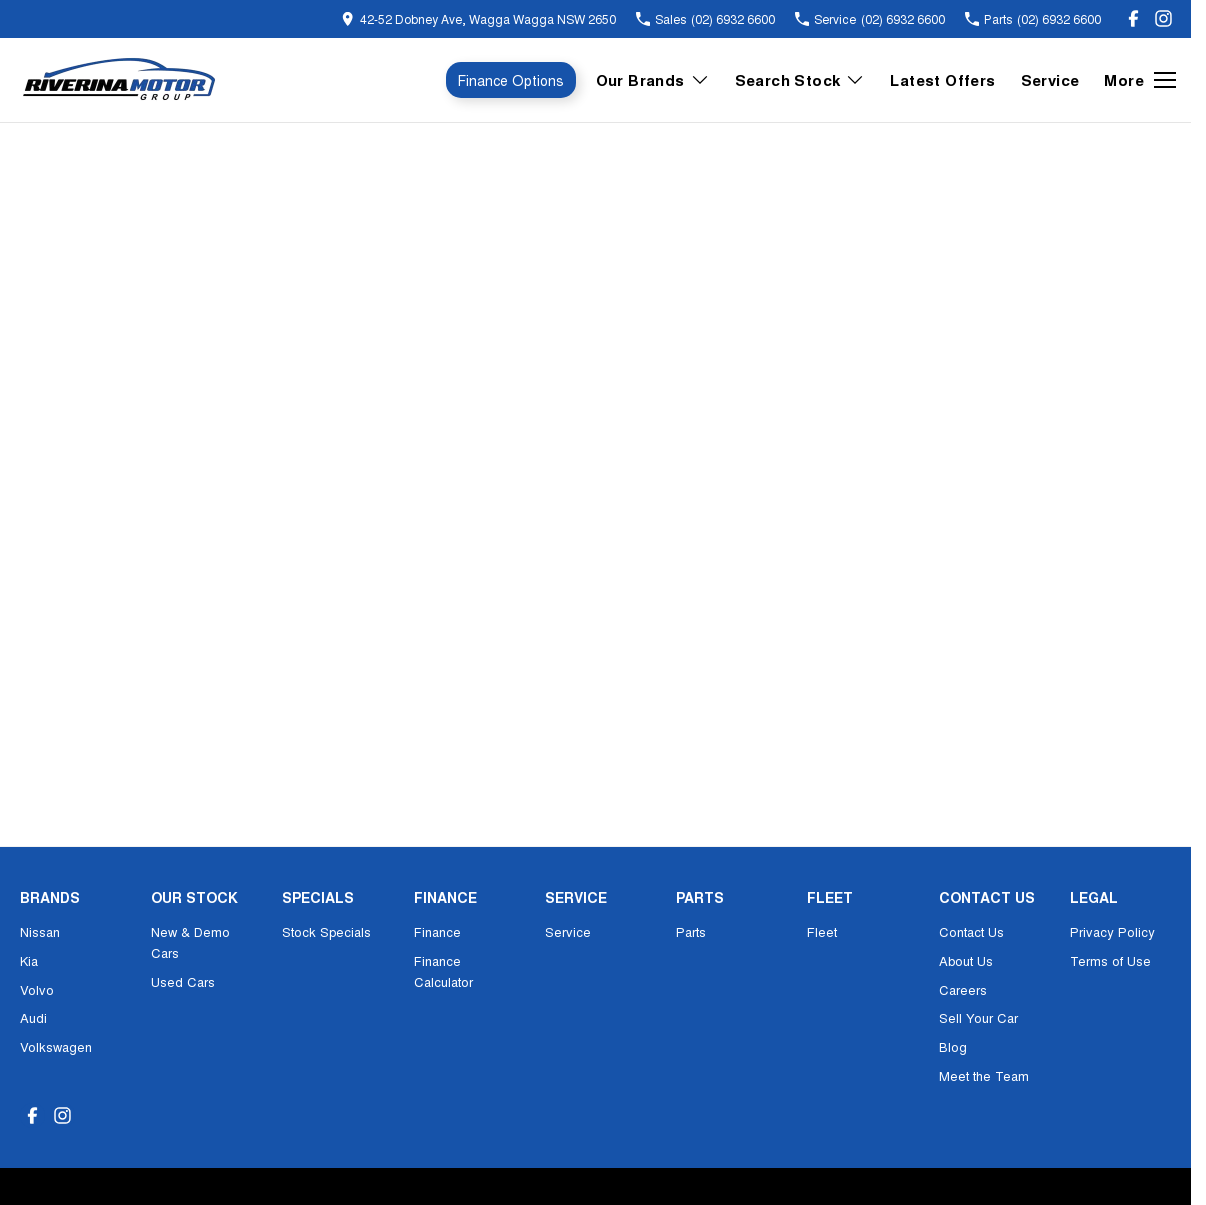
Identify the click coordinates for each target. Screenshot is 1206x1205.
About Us (966, 960)
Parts (691, 931)
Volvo (37, 989)
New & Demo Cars (190, 942)
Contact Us (971, 931)
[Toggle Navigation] (1140, 80)
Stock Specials (326, 931)
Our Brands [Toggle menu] (653, 80)
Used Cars (183, 981)
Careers (963, 989)
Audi (33, 1017)
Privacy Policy (1112, 931)
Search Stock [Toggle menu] (800, 80)
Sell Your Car (978, 1017)
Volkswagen (56, 1046)
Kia (29, 960)
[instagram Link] (1163, 18)
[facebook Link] (1133, 18)
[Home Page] (120, 80)
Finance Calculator (443, 971)
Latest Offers (942, 80)
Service (1050, 80)
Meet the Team (984, 1075)
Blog (953, 1046)
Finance (437, 931)
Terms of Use (1110, 960)
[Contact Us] (478, 18)
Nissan (40, 931)
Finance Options (511, 80)
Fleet (822, 931)
